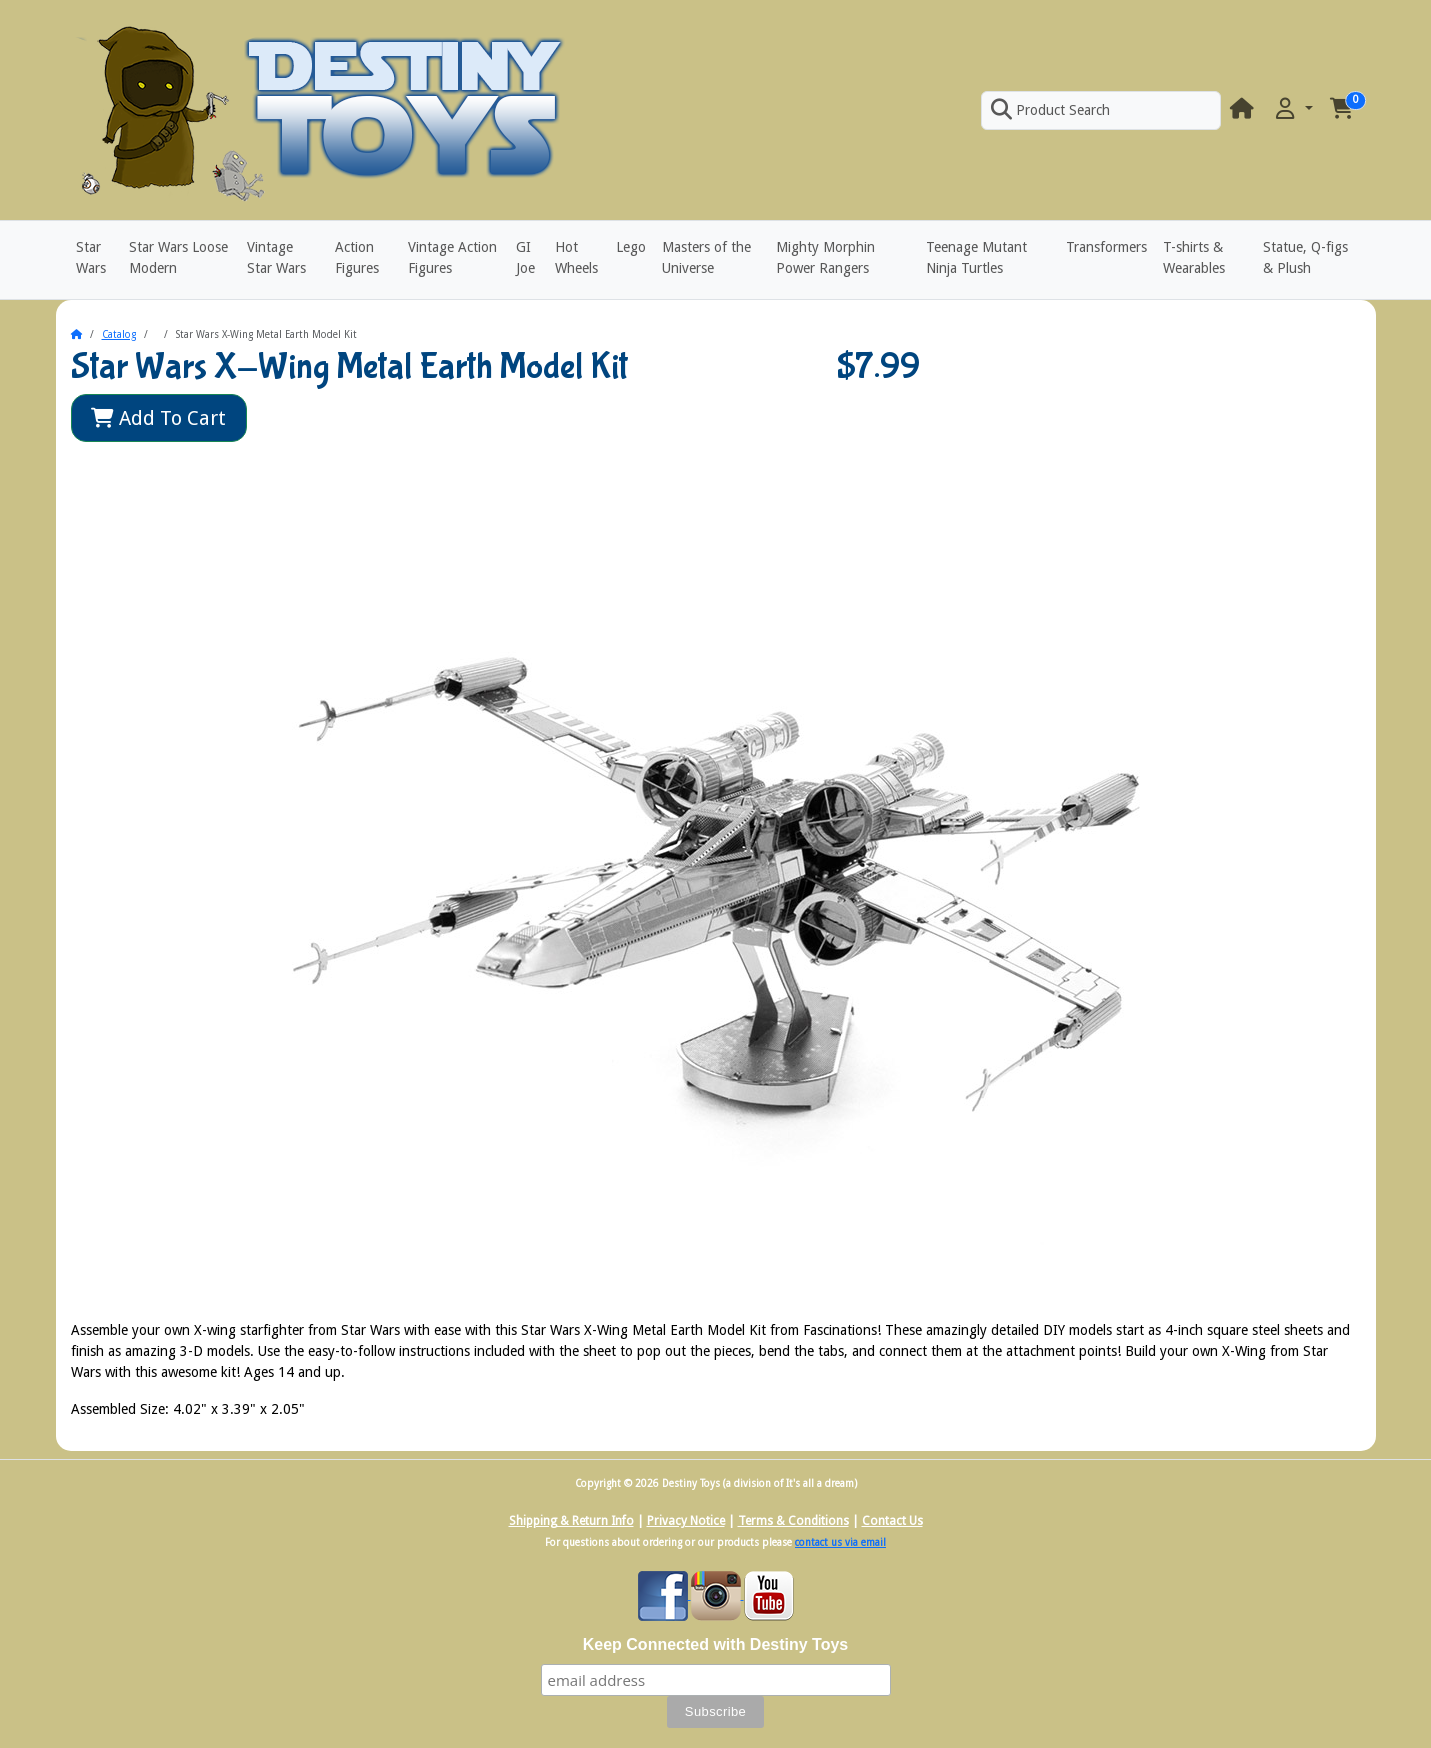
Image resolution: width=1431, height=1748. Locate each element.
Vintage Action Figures (452, 257)
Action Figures (357, 257)
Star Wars (91, 257)
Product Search (1050, 110)
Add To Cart (158, 418)
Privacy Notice (686, 1521)
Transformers (1106, 247)
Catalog (119, 334)
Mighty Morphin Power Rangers (825, 257)
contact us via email (840, 1542)
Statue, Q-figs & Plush (1305, 257)
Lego (631, 247)
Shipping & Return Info (571, 1521)
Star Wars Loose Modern (178, 257)
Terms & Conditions (793, 1521)
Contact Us (892, 1521)
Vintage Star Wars (276, 257)
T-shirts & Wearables (1194, 257)
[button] (1292, 109)
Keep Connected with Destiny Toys (716, 1644)
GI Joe (525, 257)
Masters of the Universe (706, 257)
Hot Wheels (576, 257)
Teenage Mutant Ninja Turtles (976, 257)
